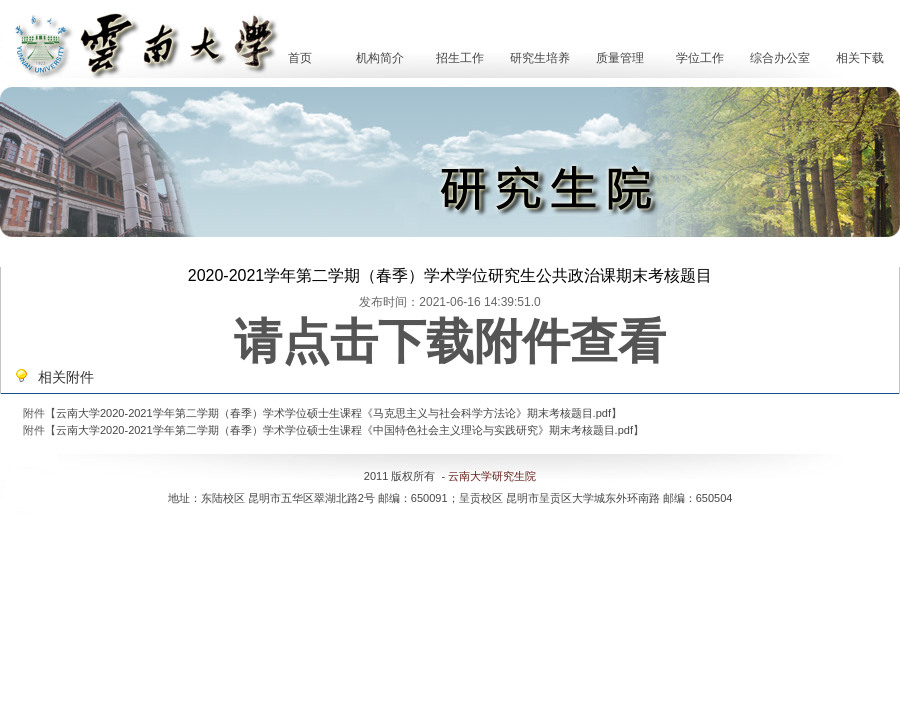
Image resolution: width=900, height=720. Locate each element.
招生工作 (460, 58)
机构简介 (380, 58)
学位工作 (700, 58)
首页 (300, 58)
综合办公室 (780, 58)
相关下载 (860, 58)
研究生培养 (540, 58)
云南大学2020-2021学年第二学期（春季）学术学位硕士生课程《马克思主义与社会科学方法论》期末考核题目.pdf (333, 413)
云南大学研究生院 (492, 476)
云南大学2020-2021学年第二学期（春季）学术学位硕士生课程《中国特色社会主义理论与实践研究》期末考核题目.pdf (344, 430)
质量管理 (620, 58)
